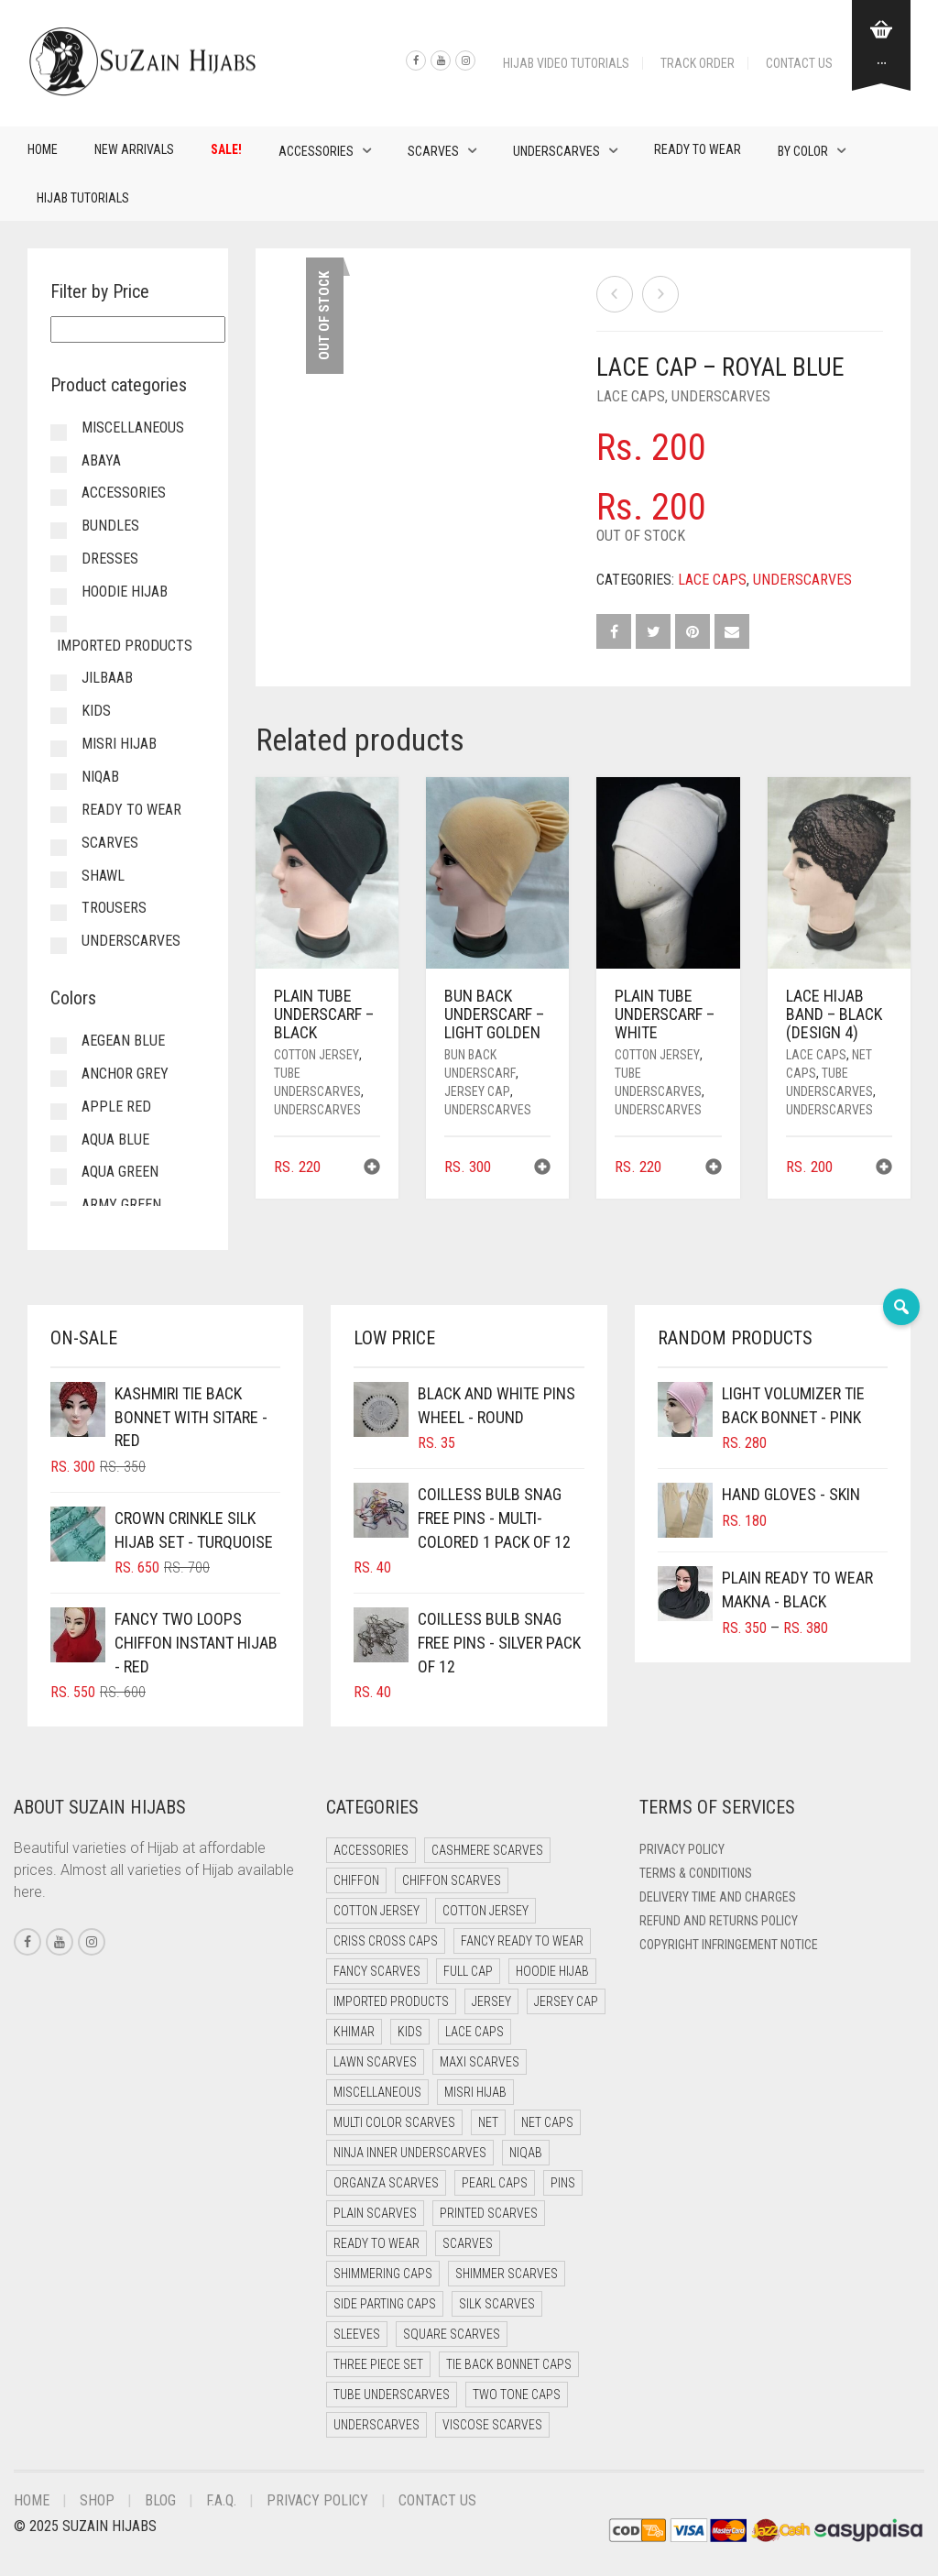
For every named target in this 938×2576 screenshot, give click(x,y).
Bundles (110, 525)
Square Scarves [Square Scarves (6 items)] (451, 2334)
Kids (96, 710)
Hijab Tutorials (83, 198)
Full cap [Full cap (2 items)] (468, 1971)
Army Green (121, 1204)
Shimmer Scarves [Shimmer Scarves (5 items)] (506, 2273)
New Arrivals (134, 149)
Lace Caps (630, 396)
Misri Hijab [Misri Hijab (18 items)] (475, 2092)
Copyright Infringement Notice (728, 1944)
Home (42, 149)
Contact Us (799, 63)
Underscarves (556, 151)
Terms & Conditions (695, 1873)
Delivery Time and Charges (717, 1897)
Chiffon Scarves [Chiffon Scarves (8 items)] (451, 1880)
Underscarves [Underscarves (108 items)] (376, 2424)
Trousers (114, 907)
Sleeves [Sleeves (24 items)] (356, 2334)
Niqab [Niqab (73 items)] (525, 2152)
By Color (803, 151)
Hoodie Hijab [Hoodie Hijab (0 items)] (552, 1971)
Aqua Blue (115, 1139)
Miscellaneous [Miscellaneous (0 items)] (377, 2092)
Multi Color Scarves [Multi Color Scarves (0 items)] (394, 2122)
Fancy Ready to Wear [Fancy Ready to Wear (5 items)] (522, 1941)
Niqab (100, 776)
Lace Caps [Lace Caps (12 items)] (474, 2031)
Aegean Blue (123, 1040)
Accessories (316, 151)
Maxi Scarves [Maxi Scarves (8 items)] (479, 2062)
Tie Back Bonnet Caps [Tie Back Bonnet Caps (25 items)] (509, 2364)
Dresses (110, 558)
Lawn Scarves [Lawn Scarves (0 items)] (375, 2062)
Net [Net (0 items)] (488, 2122)
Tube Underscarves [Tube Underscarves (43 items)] (391, 2394)
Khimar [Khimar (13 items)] (354, 2031)
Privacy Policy (682, 1849)
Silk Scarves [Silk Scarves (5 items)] (497, 2303)
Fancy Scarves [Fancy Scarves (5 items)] (376, 1971)
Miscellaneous (133, 427)
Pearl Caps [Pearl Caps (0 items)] (495, 2183)
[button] (372, 1168)
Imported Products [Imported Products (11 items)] (391, 2001)
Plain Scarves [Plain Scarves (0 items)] (375, 2213)
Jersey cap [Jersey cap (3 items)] (566, 2001)
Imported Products (124, 645)
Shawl (103, 875)
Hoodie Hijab (125, 591)
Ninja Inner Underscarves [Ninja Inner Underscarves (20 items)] (409, 2152)
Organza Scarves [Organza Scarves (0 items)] (386, 2183)
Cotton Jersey (316, 1054)
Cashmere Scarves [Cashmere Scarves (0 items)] (487, 1850)
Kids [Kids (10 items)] (410, 2031)
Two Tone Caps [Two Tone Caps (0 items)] (517, 2394)
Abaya (101, 460)
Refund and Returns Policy (718, 1920)
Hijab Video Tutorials (566, 63)
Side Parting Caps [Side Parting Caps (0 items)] (384, 2303)
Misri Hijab (119, 743)
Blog (160, 2500)
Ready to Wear (697, 149)
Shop (97, 2500)
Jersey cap (477, 1091)
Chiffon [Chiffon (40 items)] (356, 1880)
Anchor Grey (125, 1073)
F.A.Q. (221, 2500)
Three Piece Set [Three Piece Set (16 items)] (378, 2364)
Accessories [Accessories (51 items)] (371, 1850)
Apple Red (116, 1106)
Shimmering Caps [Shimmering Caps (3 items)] (382, 2273)
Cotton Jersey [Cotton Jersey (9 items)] (485, 1910)
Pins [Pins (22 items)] (563, 2183)
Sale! (226, 149)
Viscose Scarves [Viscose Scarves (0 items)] (492, 2424)
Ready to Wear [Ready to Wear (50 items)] (376, 2243)
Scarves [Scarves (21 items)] (467, 2243)
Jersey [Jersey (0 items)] (491, 2001)
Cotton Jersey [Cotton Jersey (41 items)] (376, 1910)
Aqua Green (120, 1171)
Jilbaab (107, 677)
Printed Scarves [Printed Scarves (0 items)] (489, 2213)
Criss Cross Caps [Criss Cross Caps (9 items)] (385, 1941)
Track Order (697, 63)
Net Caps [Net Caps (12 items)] (547, 2122)
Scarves (433, 151)
